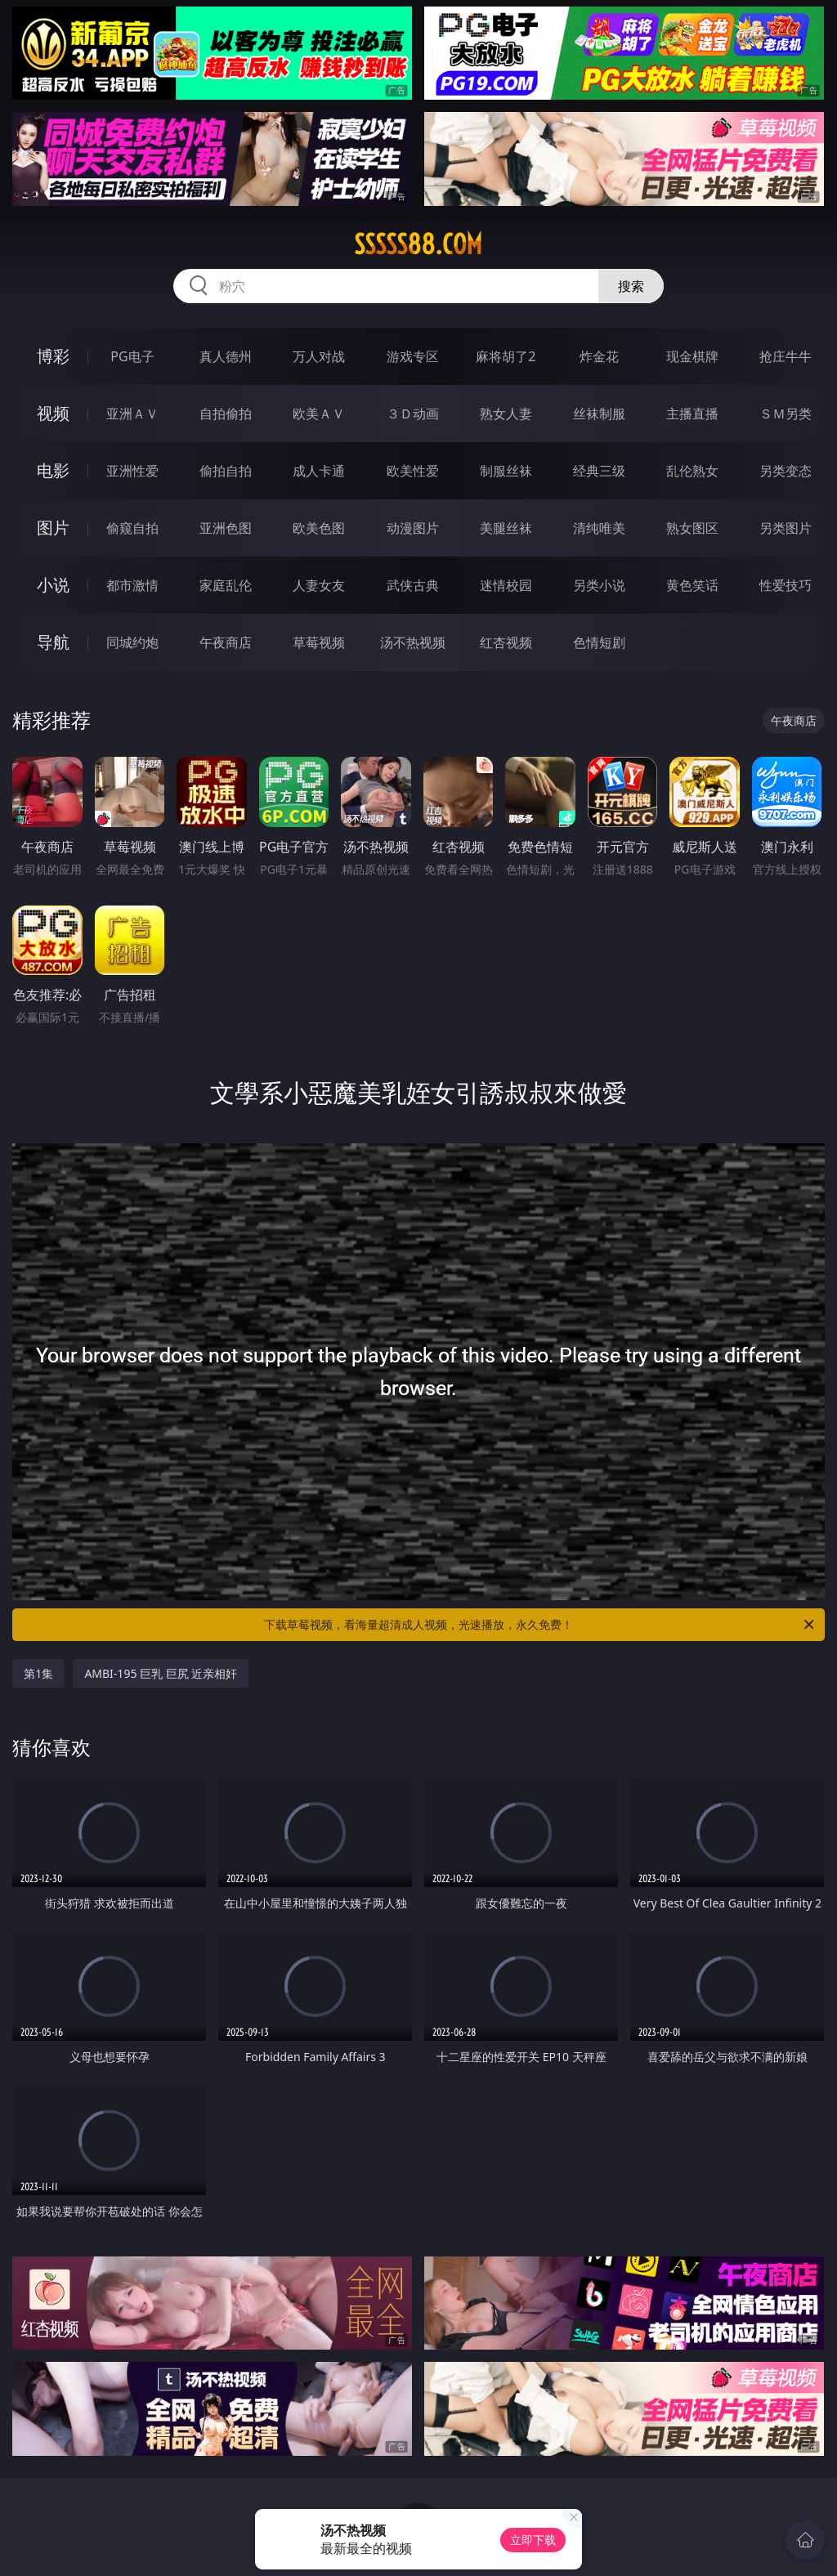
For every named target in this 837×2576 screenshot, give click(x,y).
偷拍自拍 (225, 471)
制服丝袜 (506, 471)
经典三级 (599, 471)
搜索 (631, 286)
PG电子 (132, 356)
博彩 (53, 356)
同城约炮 (132, 642)
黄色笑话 (692, 585)
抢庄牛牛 (785, 356)
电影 (53, 470)
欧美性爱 (413, 471)
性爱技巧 (785, 585)
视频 (53, 413)
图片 (53, 528)
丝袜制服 (599, 414)
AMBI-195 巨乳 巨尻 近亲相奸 (160, 1673)
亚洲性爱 (132, 471)
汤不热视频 (412, 642)
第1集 (38, 1673)
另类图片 (785, 528)
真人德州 (225, 356)
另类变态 (785, 471)
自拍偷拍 (225, 414)
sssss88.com (418, 244)
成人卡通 (319, 471)
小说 (53, 585)
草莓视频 (319, 642)
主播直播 (692, 414)
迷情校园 (506, 585)
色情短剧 (599, 642)
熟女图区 (692, 528)
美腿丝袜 (506, 528)
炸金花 (599, 356)
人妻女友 (319, 585)
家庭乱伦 (225, 585)
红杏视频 (506, 642)
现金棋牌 (692, 356)
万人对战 (319, 356)
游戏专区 (413, 356)
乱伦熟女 (692, 471)
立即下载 (533, 2539)
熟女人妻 (506, 414)
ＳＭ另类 (785, 414)
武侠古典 (413, 585)
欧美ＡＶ (319, 414)
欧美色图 (319, 528)
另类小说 (599, 585)
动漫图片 (413, 528)
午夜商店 (225, 642)
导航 (53, 642)
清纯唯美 (599, 528)
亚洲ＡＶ (132, 414)
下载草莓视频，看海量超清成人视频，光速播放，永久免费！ (540, 1625)
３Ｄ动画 (413, 414)
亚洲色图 (225, 528)
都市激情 (132, 585)
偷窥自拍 (132, 528)
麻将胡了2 (505, 356)
